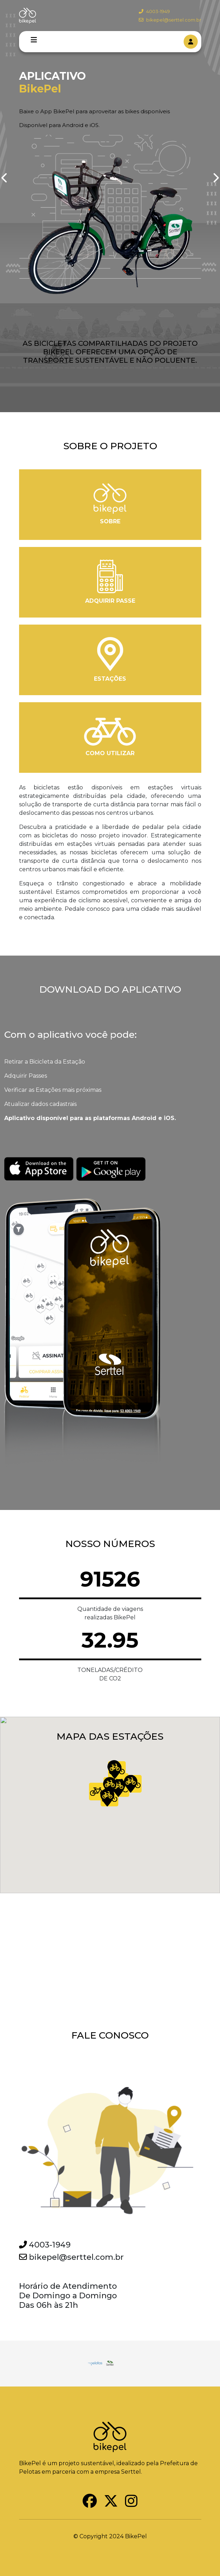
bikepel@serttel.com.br (170, 20)
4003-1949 (154, 11)
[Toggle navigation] (34, 40)
